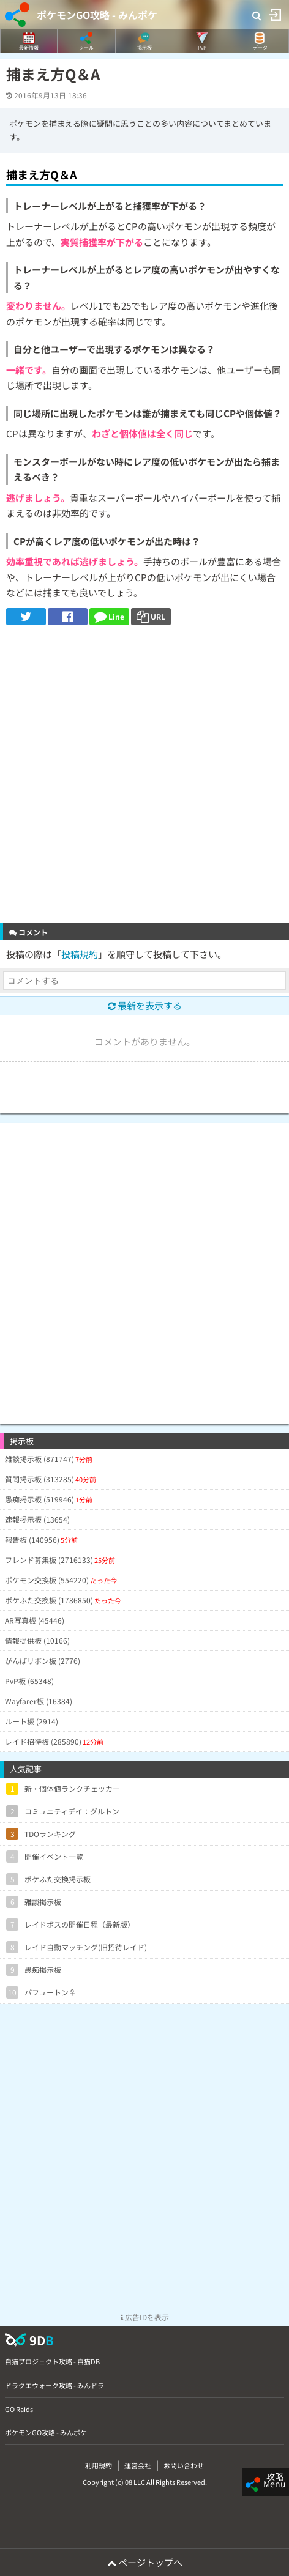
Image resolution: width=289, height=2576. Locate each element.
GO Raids (19, 2409)
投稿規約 (79, 954)
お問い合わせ (183, 2465)
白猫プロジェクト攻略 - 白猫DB (52, 2361)
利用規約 (98, 2465)
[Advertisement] (144, 775)
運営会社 (137, 2465)
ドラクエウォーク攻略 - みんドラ (54, 2385)
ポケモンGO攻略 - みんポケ (97, 14)
